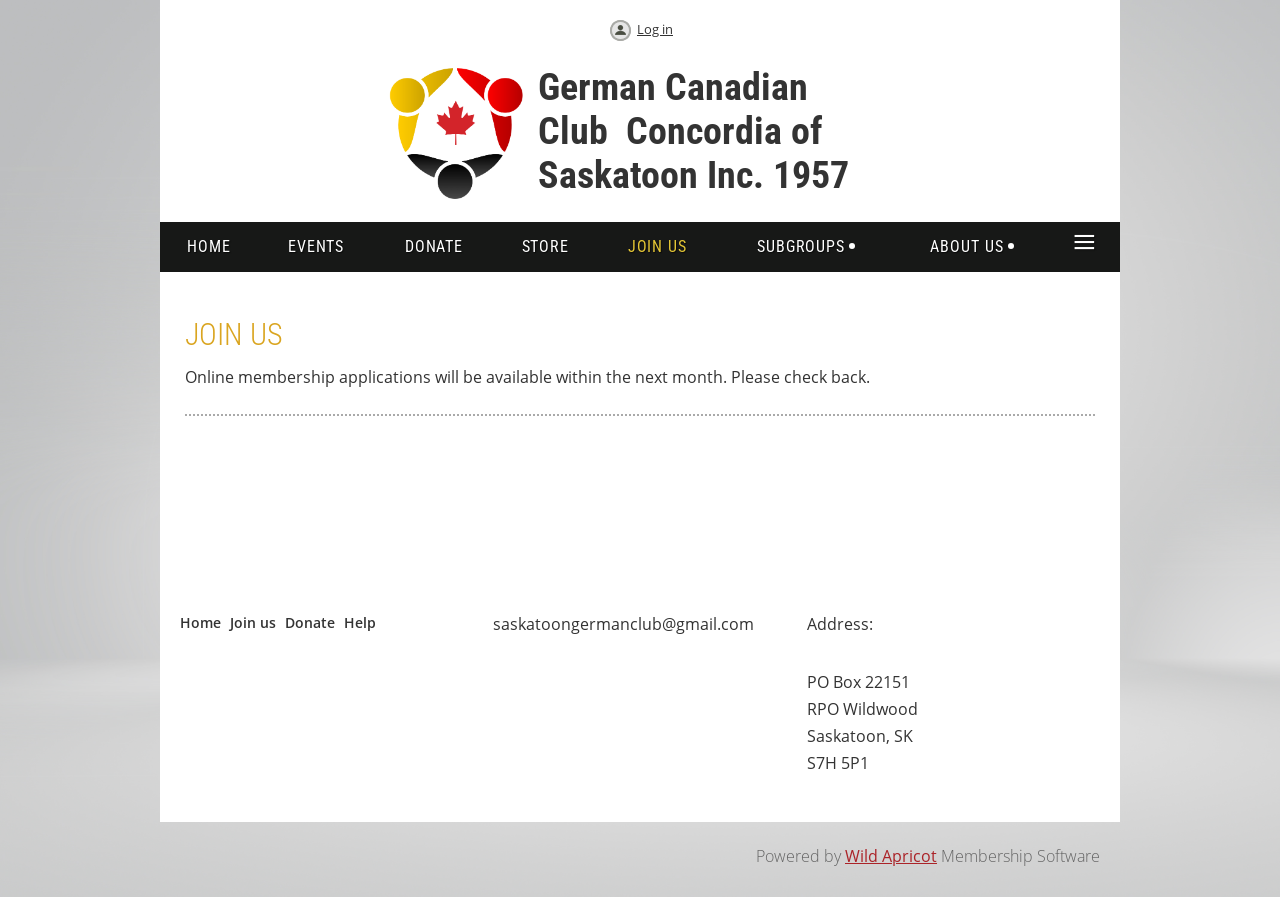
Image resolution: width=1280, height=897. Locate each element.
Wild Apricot (891, 856)
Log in (655, 29)
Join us (253, 622)
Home (200, 622)
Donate (310, 622)
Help (360, 622)
